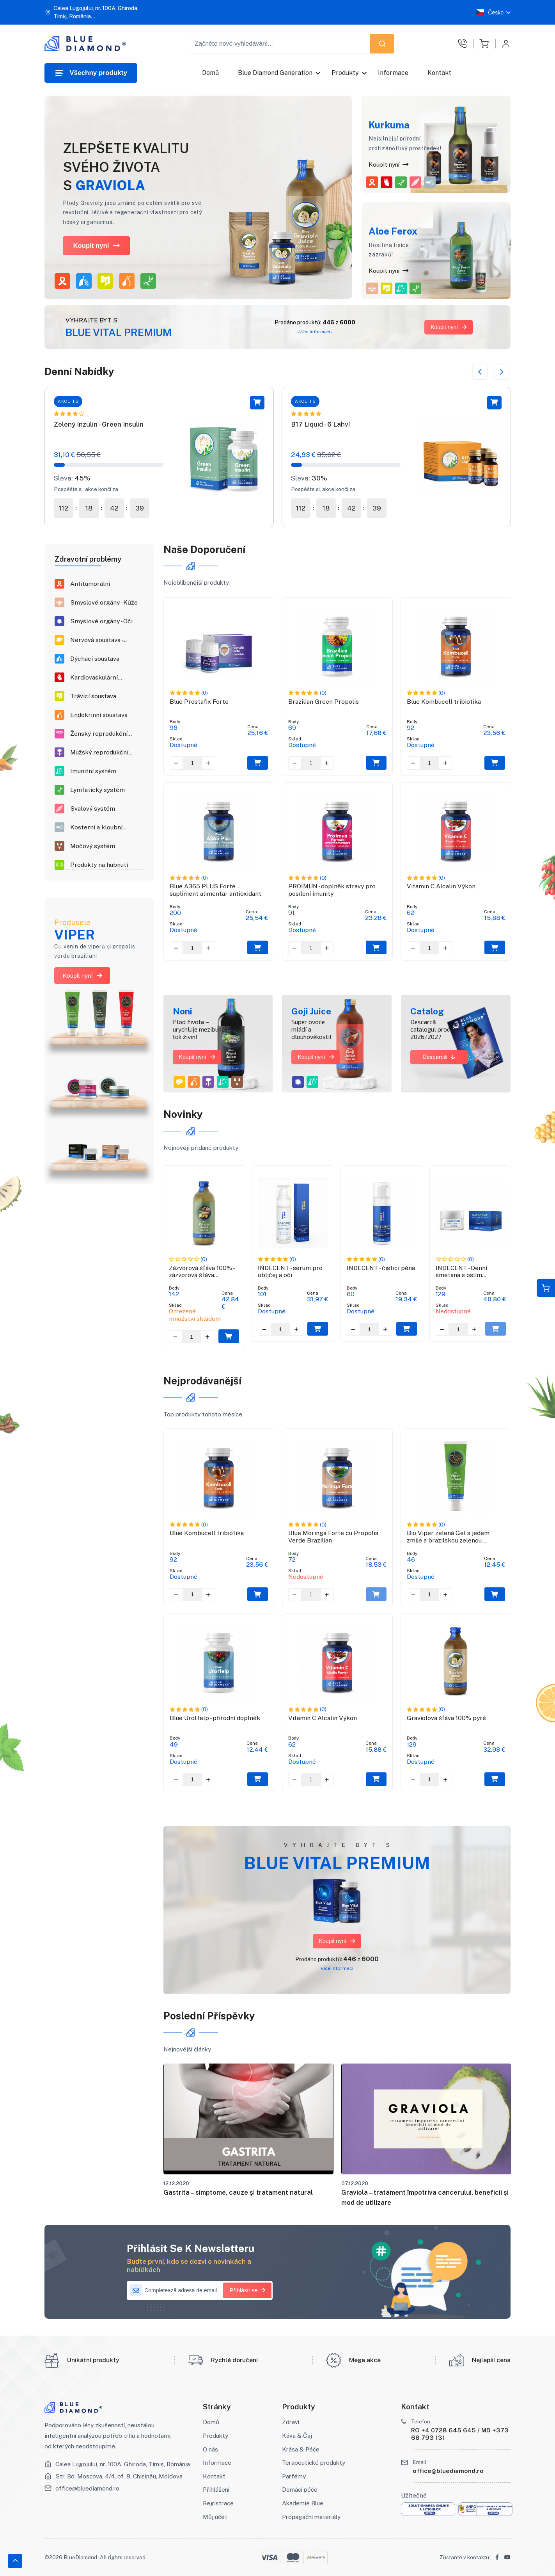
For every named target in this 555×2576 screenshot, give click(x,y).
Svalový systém (92, 808)
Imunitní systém (93, 771)
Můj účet (215, 2516)
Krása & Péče (300, 2449)
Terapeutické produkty (313, 2462)
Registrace (218, 2503)
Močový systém (92, 846)
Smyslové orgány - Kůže (104, 602)
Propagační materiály (311, 2516)
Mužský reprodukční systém (99, 752)
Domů (210, 72)
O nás (210, 2449)
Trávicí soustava (93, 696)
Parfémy (294, 2476)
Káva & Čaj (297, 2435)
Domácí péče (299, 2489)
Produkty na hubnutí (99, 864)
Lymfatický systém (97, 789)
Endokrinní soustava (99, 715)
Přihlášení (216, 2489)
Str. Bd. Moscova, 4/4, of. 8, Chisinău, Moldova (119, 2476)
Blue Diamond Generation (275, 72)
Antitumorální (90, 583)
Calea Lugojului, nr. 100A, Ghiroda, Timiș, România (122, 2463)
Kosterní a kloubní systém (96, 827)
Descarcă (439, 1057)
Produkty (345, 72)
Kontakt (440, 72)
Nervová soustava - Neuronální (96, 640)
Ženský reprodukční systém (99, 734)
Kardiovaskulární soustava (94, 677)
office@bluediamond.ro (87, 2488)
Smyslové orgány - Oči (101, 621)
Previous (480, 372)
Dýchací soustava (94, 658)
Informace (393, 72)
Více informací (337, 1968)
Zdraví (290, 2421)
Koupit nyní (96, 245)
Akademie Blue (302, 2503)
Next (501, 372)
